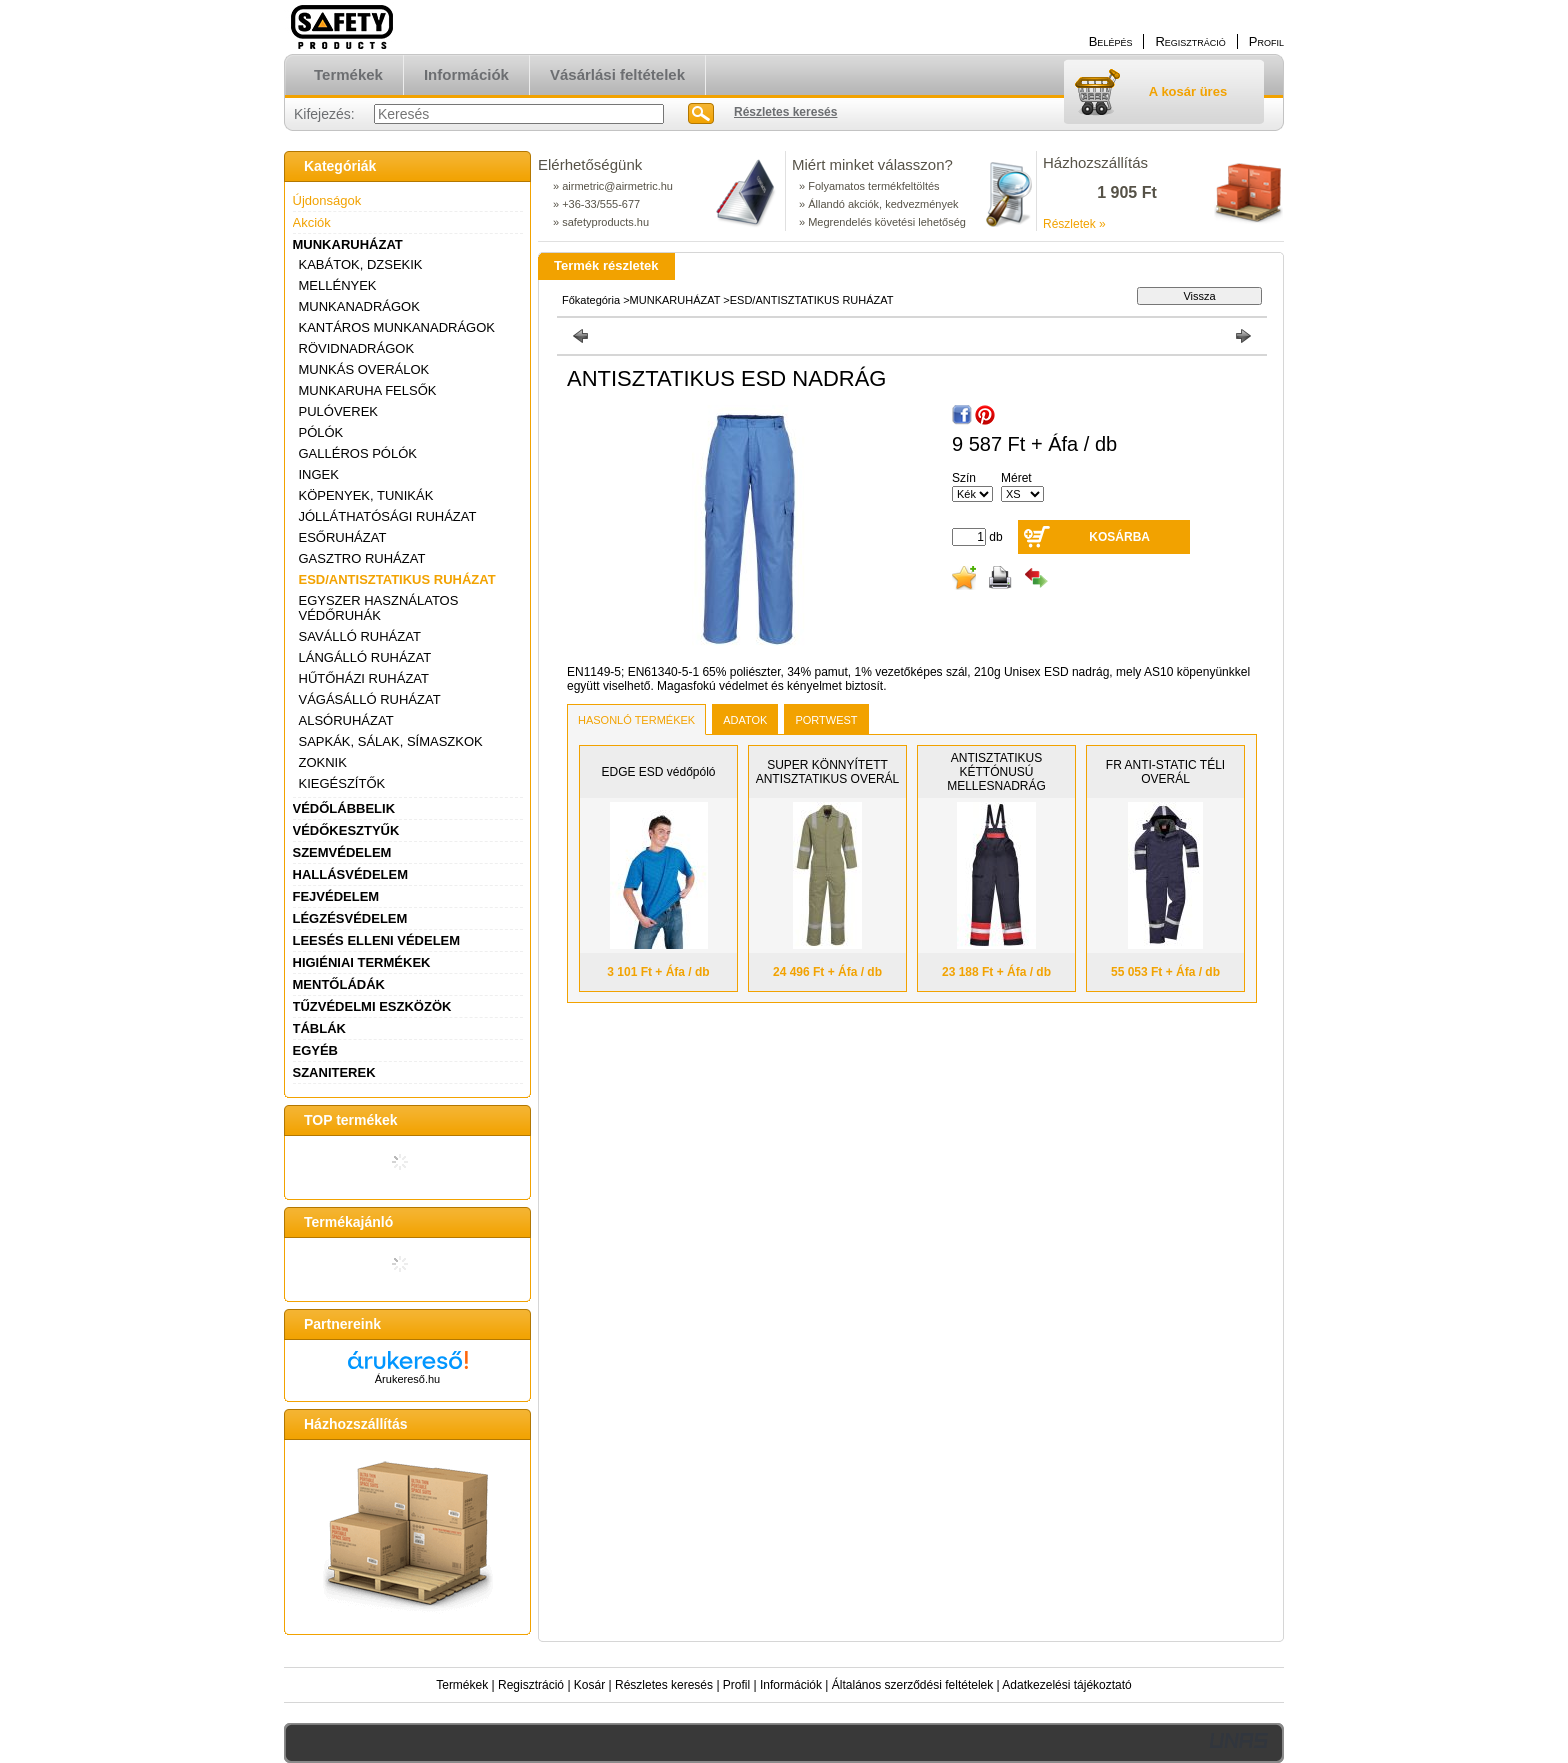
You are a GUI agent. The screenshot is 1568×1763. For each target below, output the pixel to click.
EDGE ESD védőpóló (658, 772)
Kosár (589, 1685)
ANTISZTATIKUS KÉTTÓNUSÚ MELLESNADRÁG (996, 772)
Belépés (1111, 41)
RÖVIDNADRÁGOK (357, 348)
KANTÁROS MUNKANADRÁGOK (397, 327)
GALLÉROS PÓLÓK (358, 453)
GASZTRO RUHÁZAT (362, 558)
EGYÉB (316, 1050)
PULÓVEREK (338, 411)
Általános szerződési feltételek (912, 1685)
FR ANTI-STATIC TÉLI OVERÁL (1165, 772)
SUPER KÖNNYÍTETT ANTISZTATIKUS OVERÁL (828, 772)
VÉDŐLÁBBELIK (344, 808)
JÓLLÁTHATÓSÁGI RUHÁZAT (388, 516)
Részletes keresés (664, 1685)
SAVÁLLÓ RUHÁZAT (360, 636)
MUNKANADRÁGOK (359, 306)
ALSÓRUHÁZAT (346, 720)
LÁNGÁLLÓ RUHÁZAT (365, 657)
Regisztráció (531, 1685)
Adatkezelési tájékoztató (1066, 1685)
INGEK (319, 474)
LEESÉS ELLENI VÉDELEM (377, 940)
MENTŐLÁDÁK (339, 984)
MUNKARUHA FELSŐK (368, 390)
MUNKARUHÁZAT (348, 244)
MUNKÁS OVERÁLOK (364, 369)
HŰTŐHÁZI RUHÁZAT (364, 678)
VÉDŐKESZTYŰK (346, 830)
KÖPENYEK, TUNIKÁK (366, 495)
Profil (736, 1685)
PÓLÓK (321, 432)
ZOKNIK (323, 762)
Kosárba (1119, 537)
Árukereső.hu (407, 1379)
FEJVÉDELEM (336, 896)
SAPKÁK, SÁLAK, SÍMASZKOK (391, 741)
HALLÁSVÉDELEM (351, 874)
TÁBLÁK (319, 1028)
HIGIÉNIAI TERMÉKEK (362, 962)
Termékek (462, 1685)
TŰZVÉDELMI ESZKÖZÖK (372, 1006)
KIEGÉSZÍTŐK (342, 783)
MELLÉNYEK (338, 285)
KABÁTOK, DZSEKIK (361, 264)
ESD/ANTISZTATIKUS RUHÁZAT (397, 579)
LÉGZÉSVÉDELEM (350, 918)
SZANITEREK (334, 1072)
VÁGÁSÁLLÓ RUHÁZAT (370, 699)
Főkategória (591, 300)
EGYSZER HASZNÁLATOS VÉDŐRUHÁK (379, 608)
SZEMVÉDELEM (342, 852)
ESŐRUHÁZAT (343, 537)
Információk (791, 1685)
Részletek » (1074, 224)
